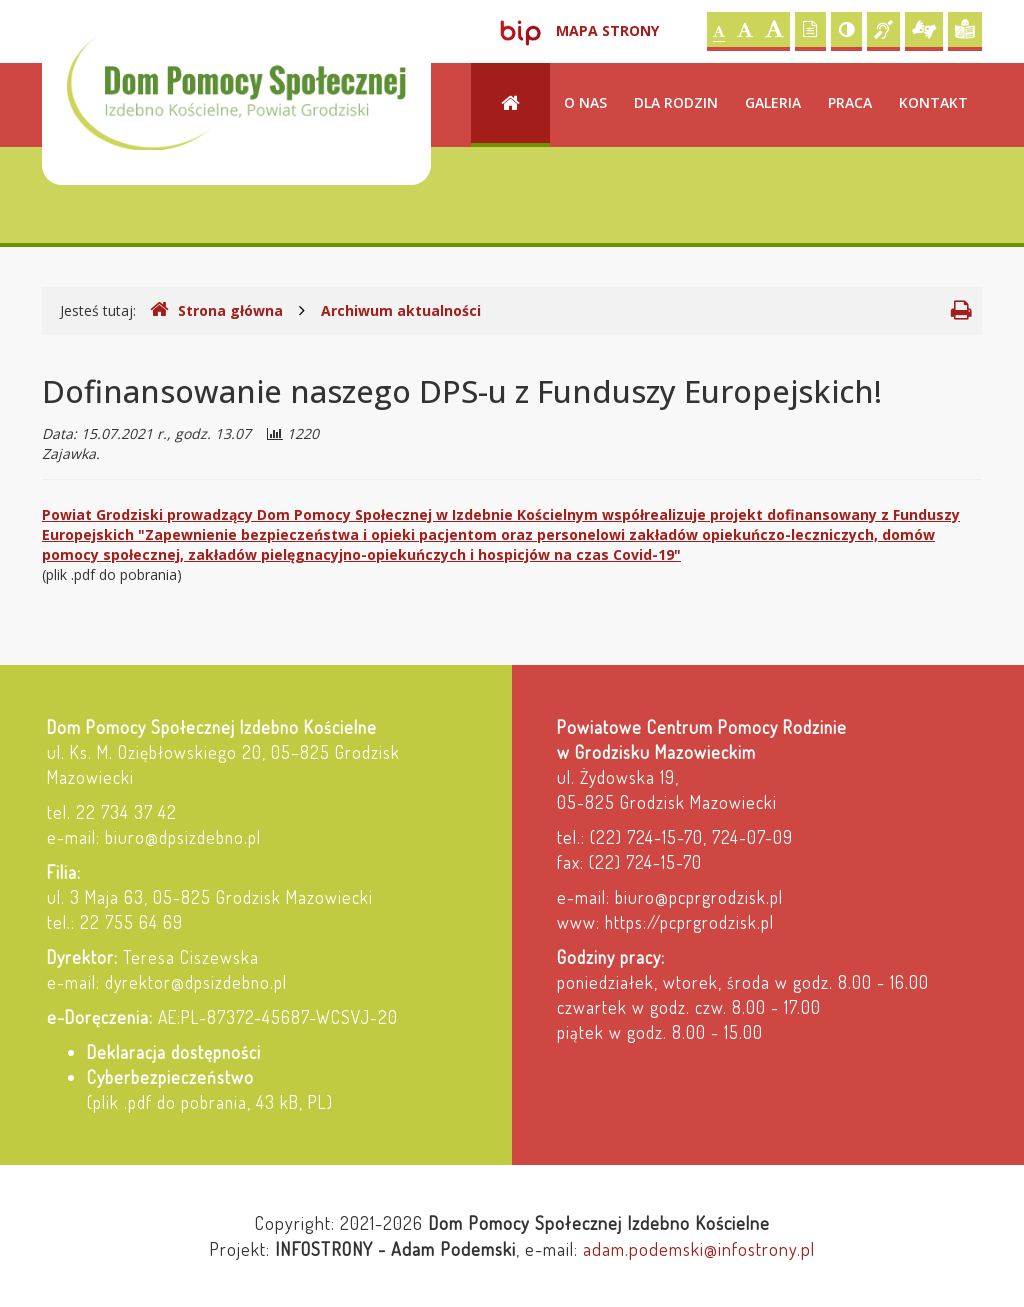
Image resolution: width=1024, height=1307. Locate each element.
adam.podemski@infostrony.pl (699, 1248)
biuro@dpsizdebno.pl (183, 837)
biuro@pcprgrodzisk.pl (699, 897)
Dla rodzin (676, 102)
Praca (850, 102)
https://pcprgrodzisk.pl (689, 922)
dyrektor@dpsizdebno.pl (196, 982)
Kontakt (933, 102)
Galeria (773, 102)
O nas (585, 102)
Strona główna (216, 310)
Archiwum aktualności (401, 310)
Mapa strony (607, 30)
